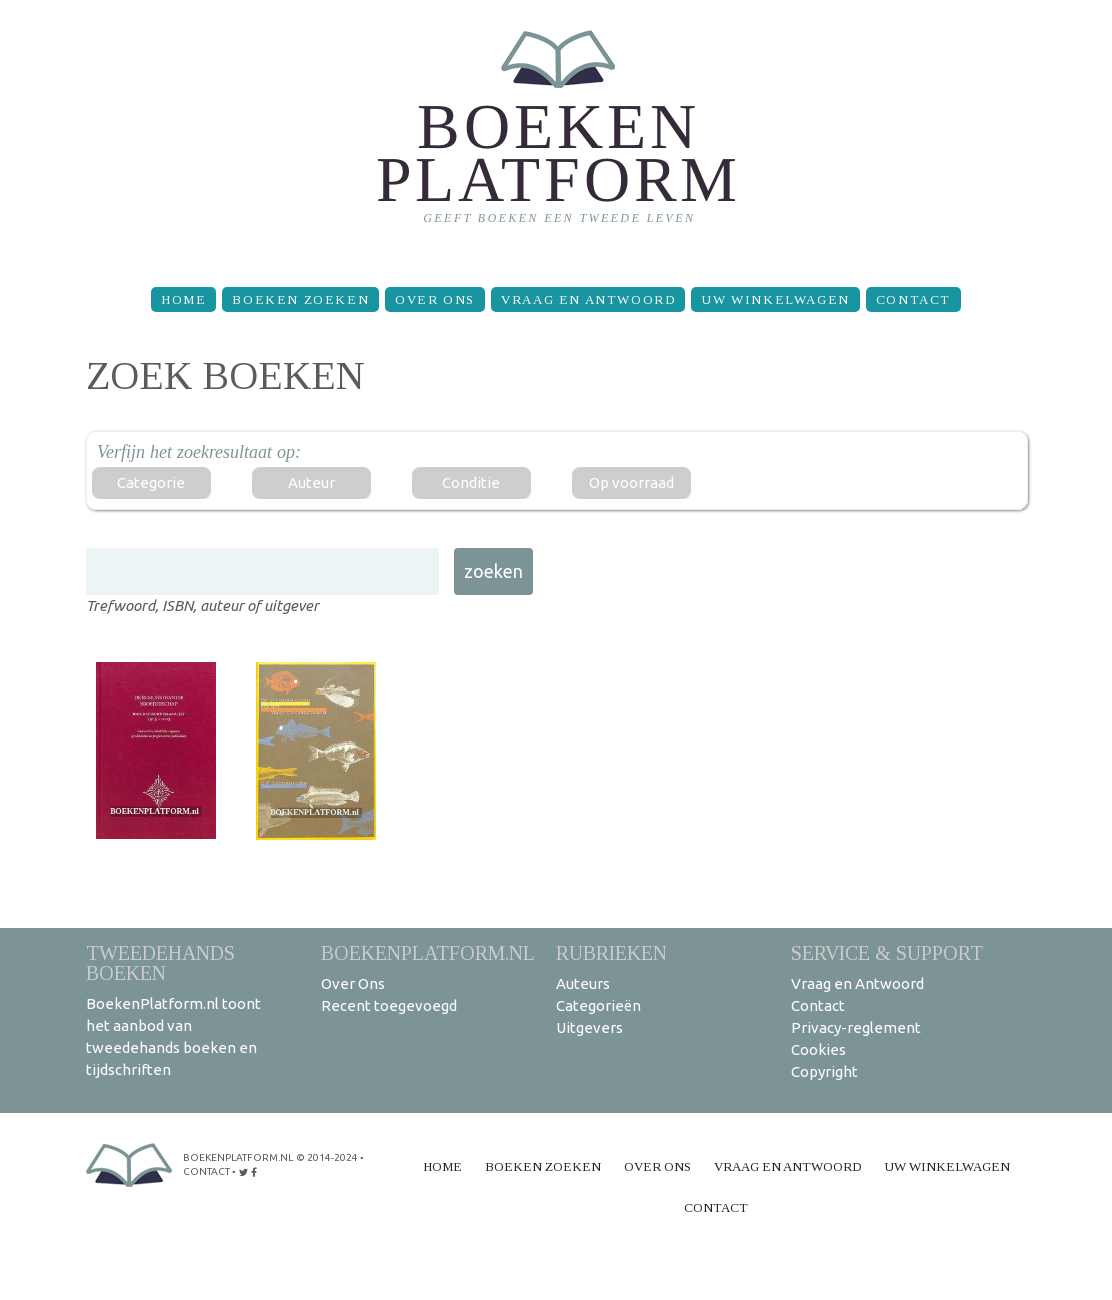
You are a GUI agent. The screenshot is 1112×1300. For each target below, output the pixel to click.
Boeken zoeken (300, 299)
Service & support (887, 952)
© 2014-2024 (327, 1157)
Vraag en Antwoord (588, 299)
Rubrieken (611, 952)
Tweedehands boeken (160, 962)
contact (206, 1171)
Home (183, 299)
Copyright (824, 1071)
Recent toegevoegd (389, 1005)
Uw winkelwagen (775, 299)
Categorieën (598, 1005)
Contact (913, 299)
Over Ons (435, 299)
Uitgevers (589, 1027)
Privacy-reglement (856, 1027)
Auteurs (583, 983)
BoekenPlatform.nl (428, 952)
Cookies (818, 1049)
